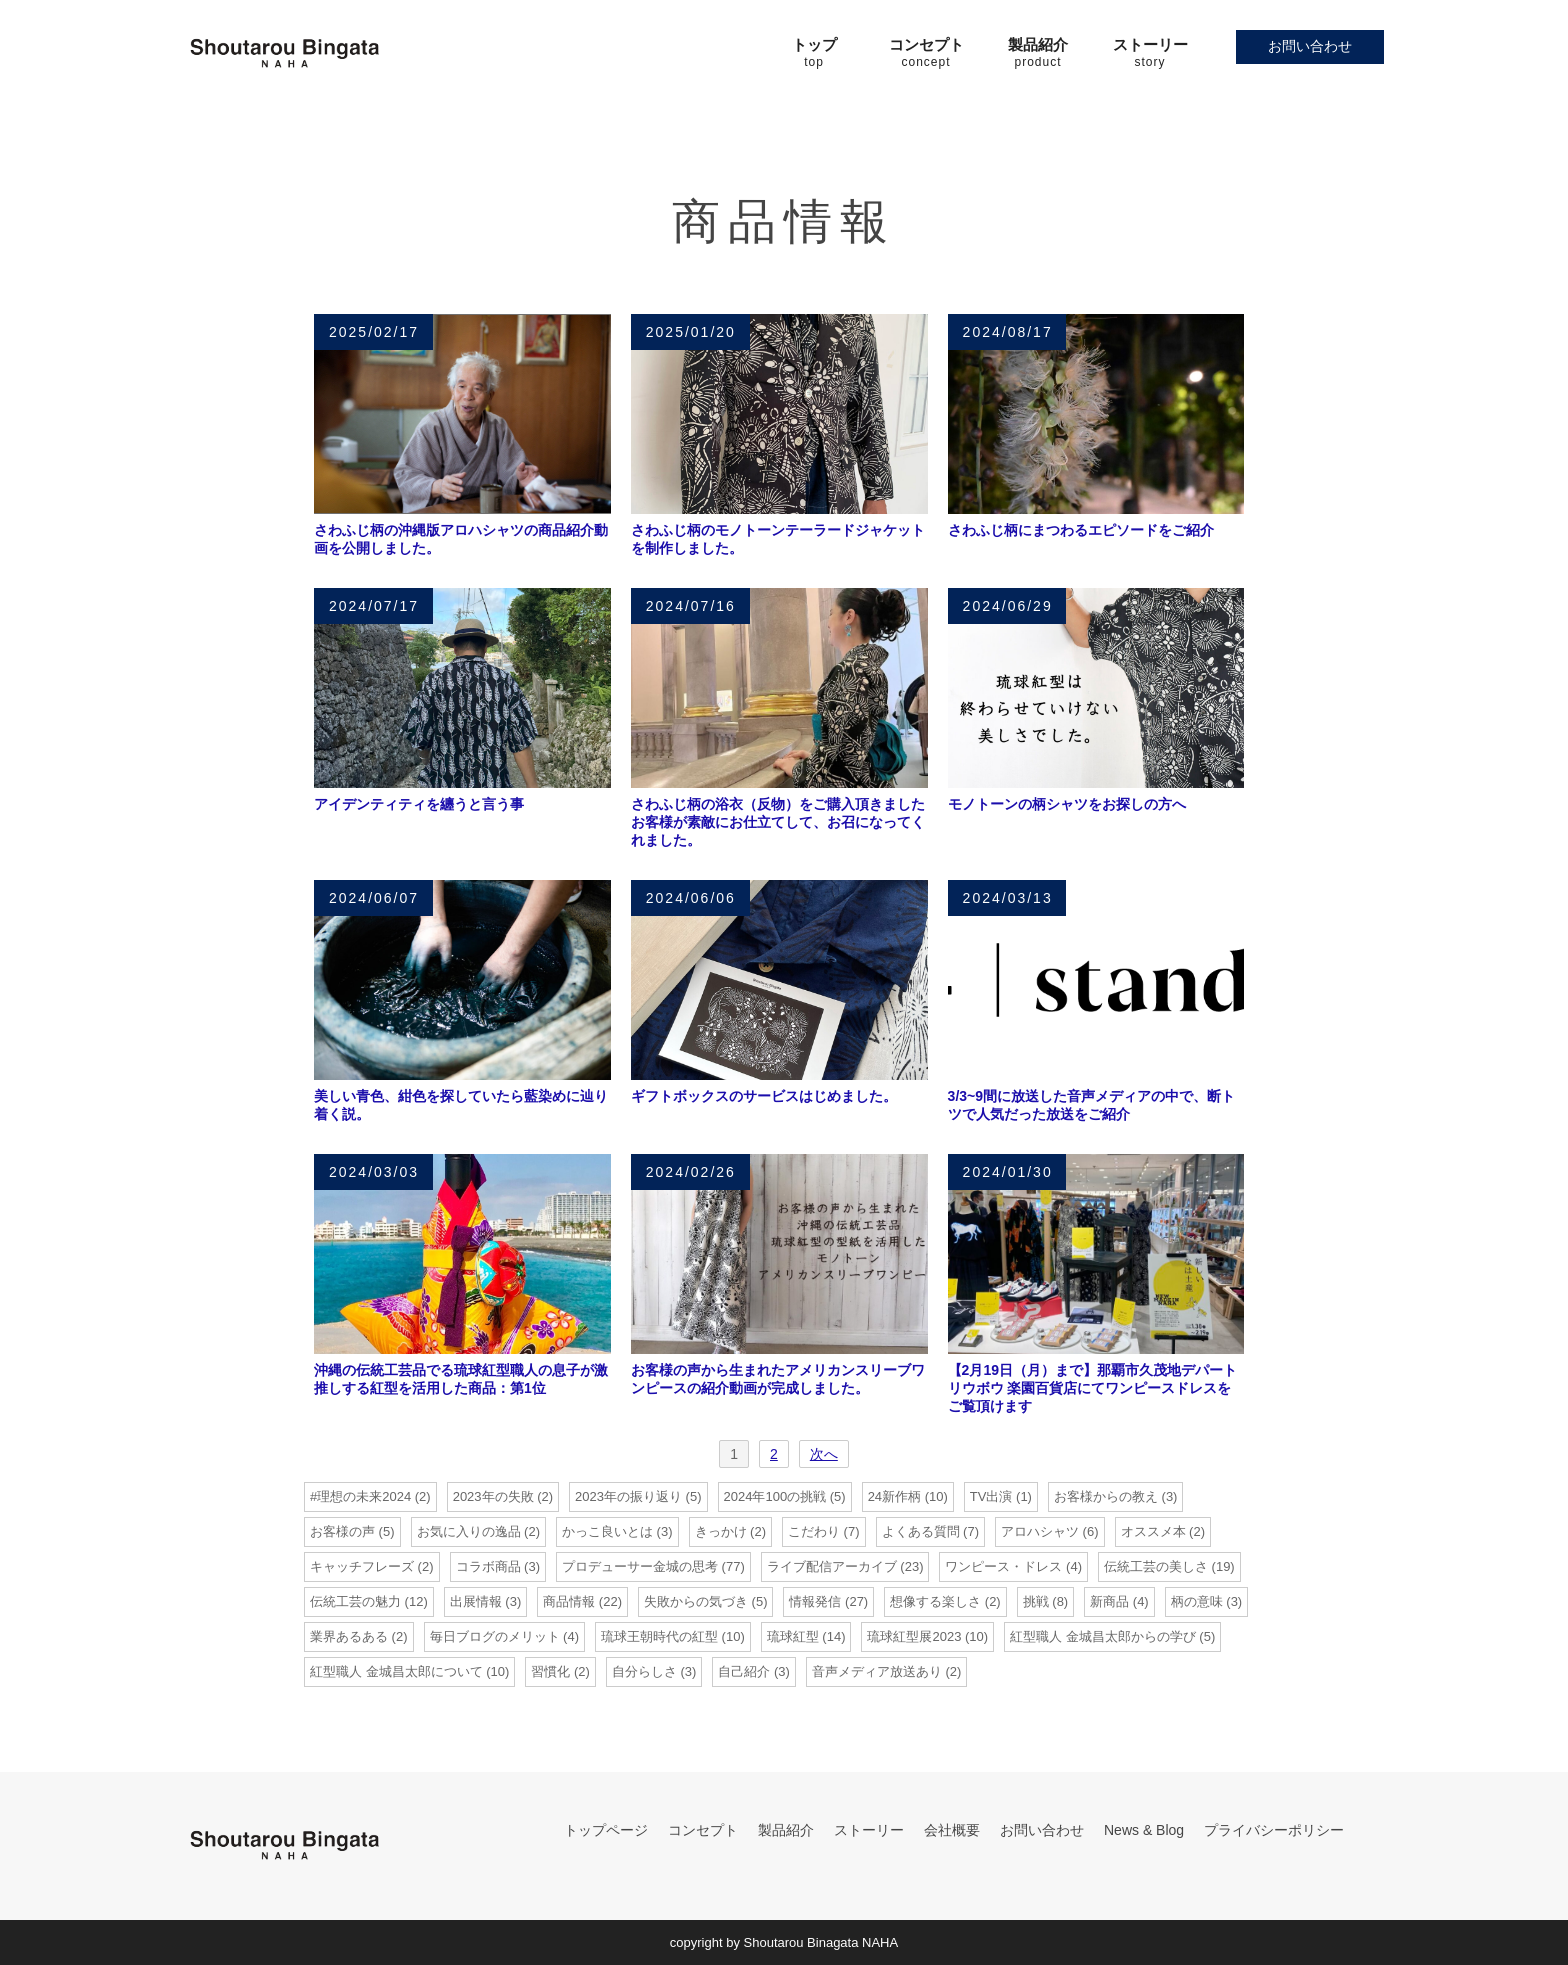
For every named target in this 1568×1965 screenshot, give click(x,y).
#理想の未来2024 (360, 1496)
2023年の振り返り (628, 1496)
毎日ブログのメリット (495, 1636)
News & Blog (1144, 1830)
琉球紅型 (793, 1636)
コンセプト (703, 1830)
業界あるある (349, 1636)
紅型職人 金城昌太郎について (396, 1671)
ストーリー (869, 1830)
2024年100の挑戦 (775, 1496)
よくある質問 (921, 1531)
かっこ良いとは (607, 1531)
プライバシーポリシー (1274, 1830)
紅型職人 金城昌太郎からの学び (1103, 1636)
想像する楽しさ (935, 1601)
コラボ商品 (488, 1566)
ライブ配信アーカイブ (832, 1566)
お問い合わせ (1310, 46)
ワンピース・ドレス (1003, 1566)
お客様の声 (342, 1531)
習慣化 (550, 1671)
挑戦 (1036, 1601)
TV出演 (991, 1496)
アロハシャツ (1040, 1531)
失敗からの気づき (696, 1601)
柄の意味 (1197, 1601)
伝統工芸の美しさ (1156, 1566)
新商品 (1109, 1601)
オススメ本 (1153, 1531)
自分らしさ (644, 1671)
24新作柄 (894, 1496)
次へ (824, 1454)
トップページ (606, 1830)
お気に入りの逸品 (469, 1531)
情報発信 (815, 1601)
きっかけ (721, 1531)
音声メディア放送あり (877, 1671)
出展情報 (476, 1601)
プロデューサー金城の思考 (640, 1566)
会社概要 (952, 1830)
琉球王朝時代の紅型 (659, 1636)
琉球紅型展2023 (914, 1636)
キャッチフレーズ (362, 1566)
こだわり (814, 1531)
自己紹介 (744, 1671)
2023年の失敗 (493, 1496)
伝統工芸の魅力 (355, 1601)
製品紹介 (786, 1830)
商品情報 (569, 1601)
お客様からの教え (1106, 1496)
